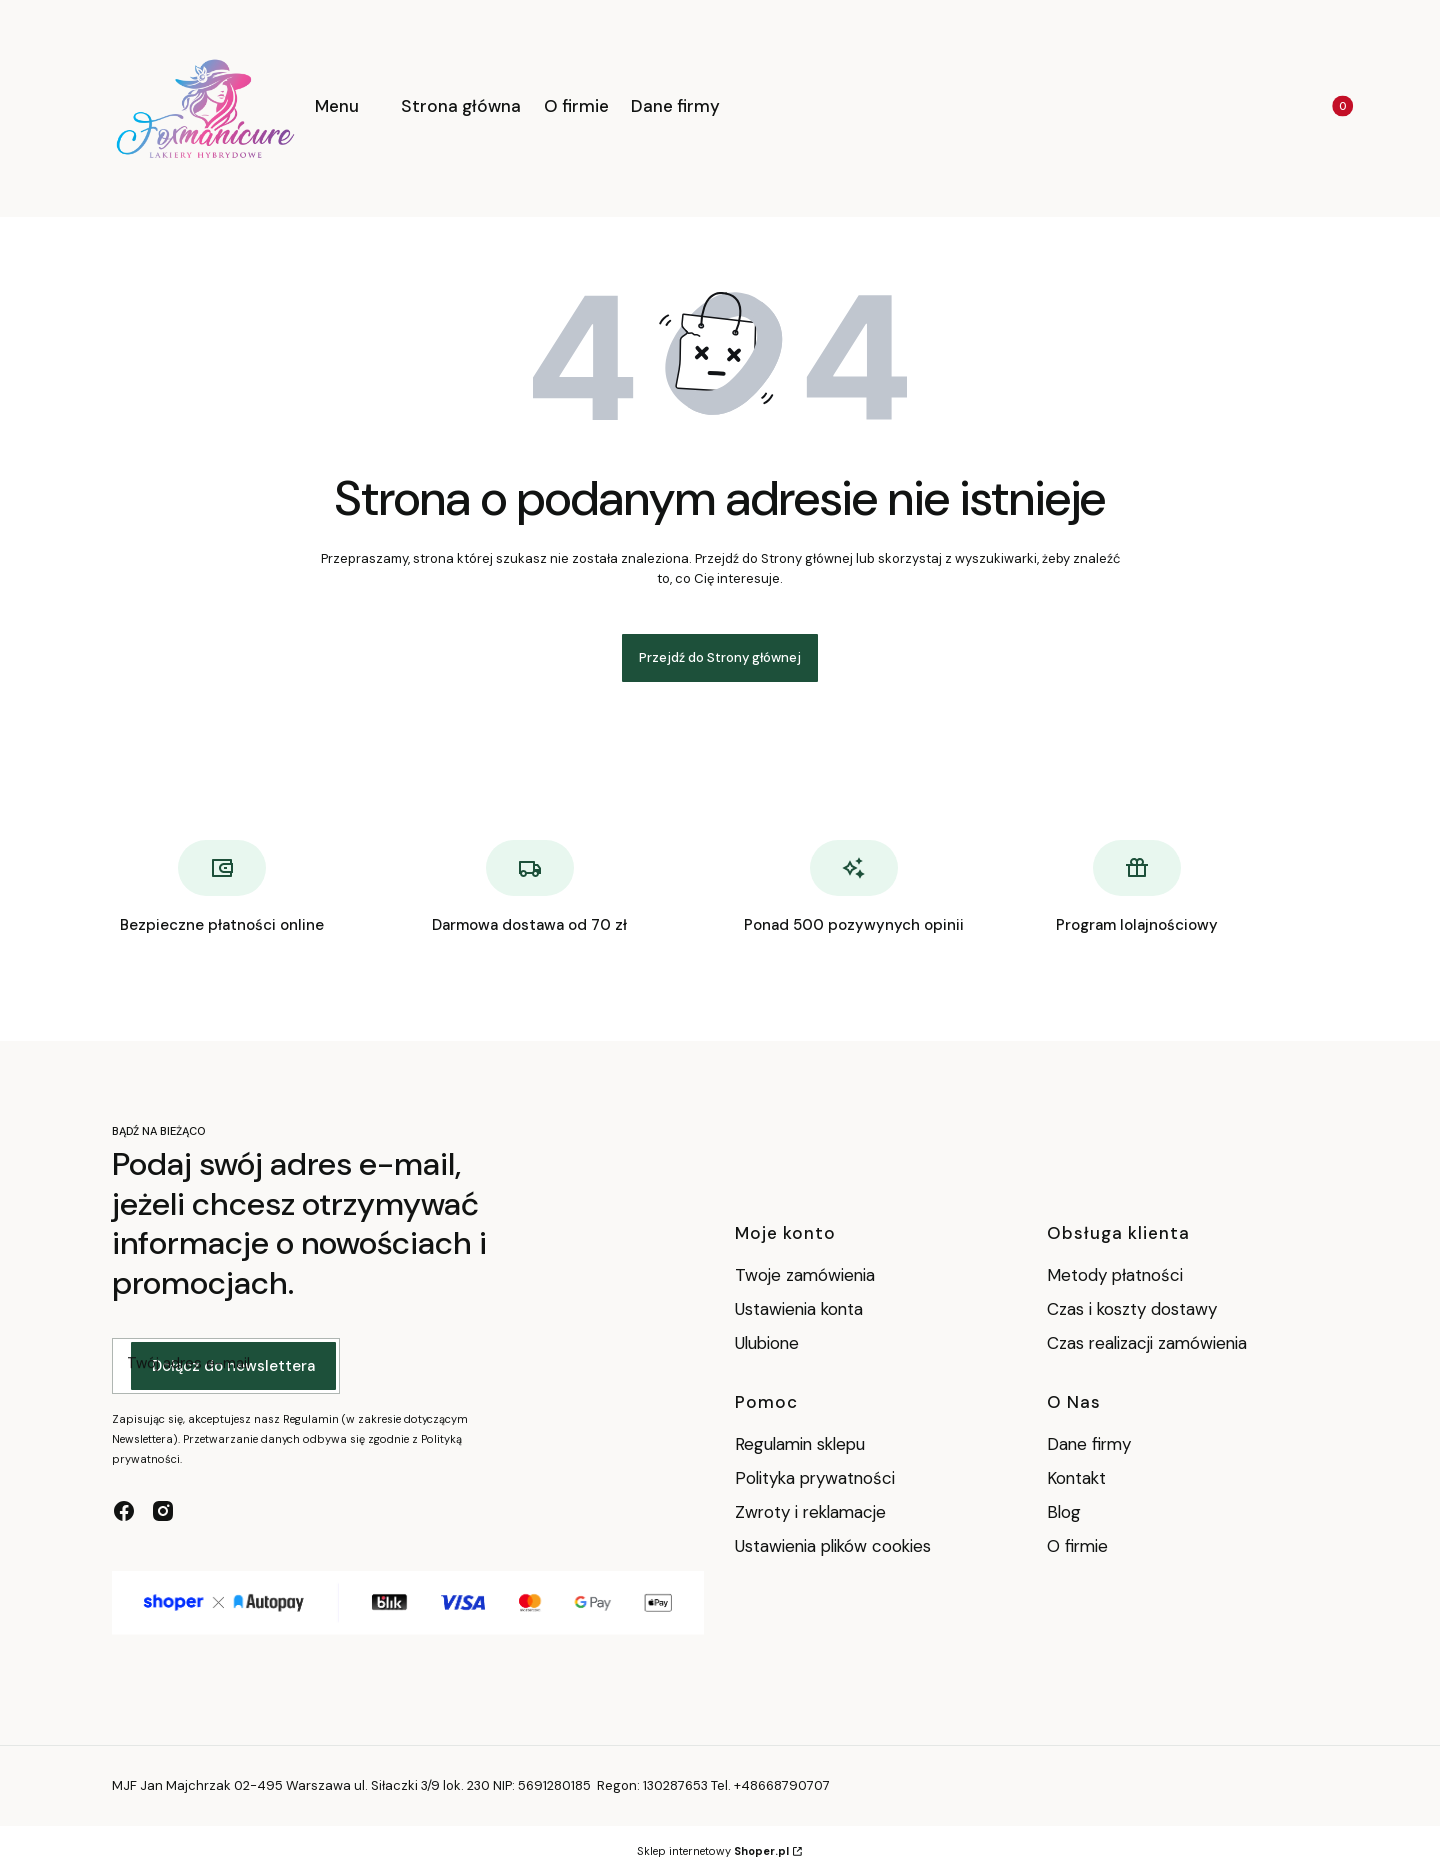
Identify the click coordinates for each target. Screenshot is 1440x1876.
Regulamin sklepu (800, 1444)
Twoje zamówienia (805, 1275)
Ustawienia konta (799, 1309)
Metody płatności (1115, 1275)
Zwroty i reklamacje (810, 1512)
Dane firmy (1089, 1444)
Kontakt (1076, 1478)
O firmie (1077, 1546)
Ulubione (767, 1343)
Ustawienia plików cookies (835, 1546)
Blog (1064, 1512)
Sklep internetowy (713, 1851)
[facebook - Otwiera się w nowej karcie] (124, 1511)
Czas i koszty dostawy (1132, 1309)
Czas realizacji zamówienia (1147, 1343)
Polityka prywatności (815, 1478)
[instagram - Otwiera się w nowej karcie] (163, 1511)
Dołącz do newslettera (233, 1366)
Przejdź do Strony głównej (720, 657)
